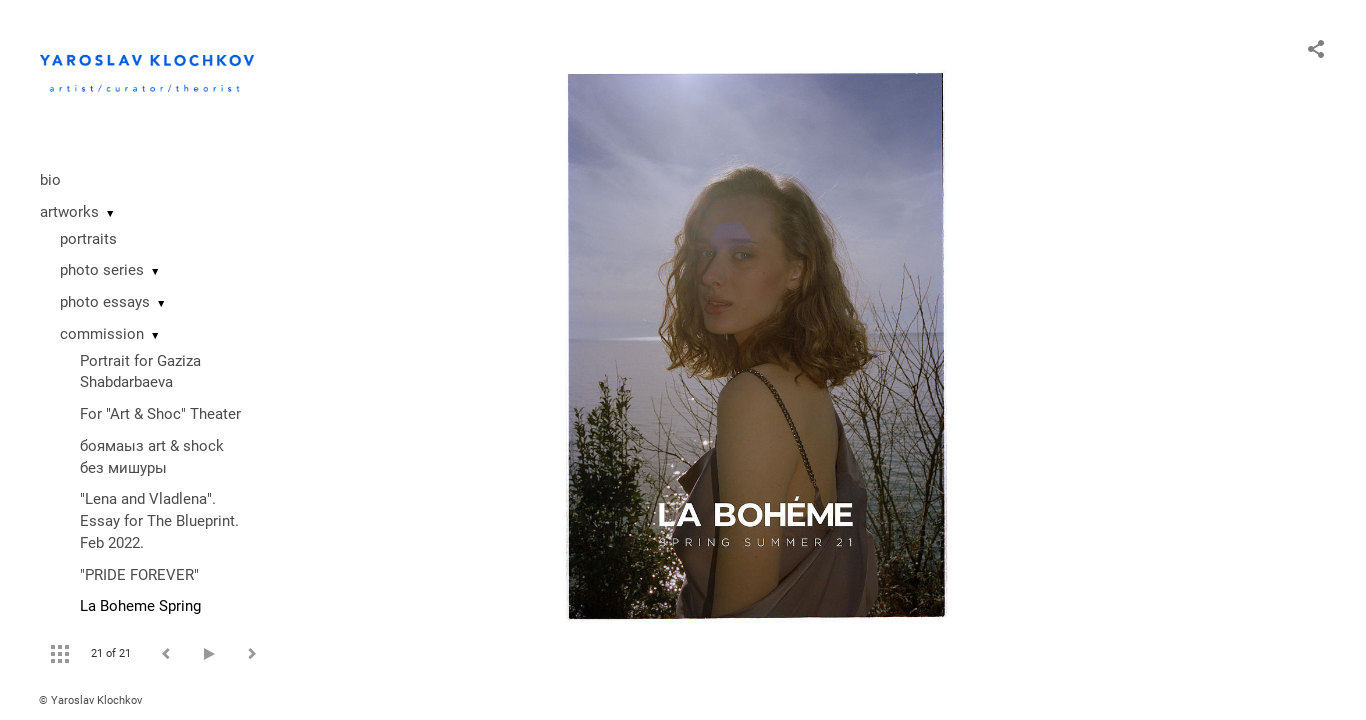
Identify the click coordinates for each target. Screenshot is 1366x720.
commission (102, 334)
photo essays (105, 302)
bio (50, 180)
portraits (88, 239)
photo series (102, 270)
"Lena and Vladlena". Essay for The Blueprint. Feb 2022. (159, 521)
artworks (69, 212)
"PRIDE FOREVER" (139, 575)
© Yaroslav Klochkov (90, 700)
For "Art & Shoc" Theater (160, 414)
